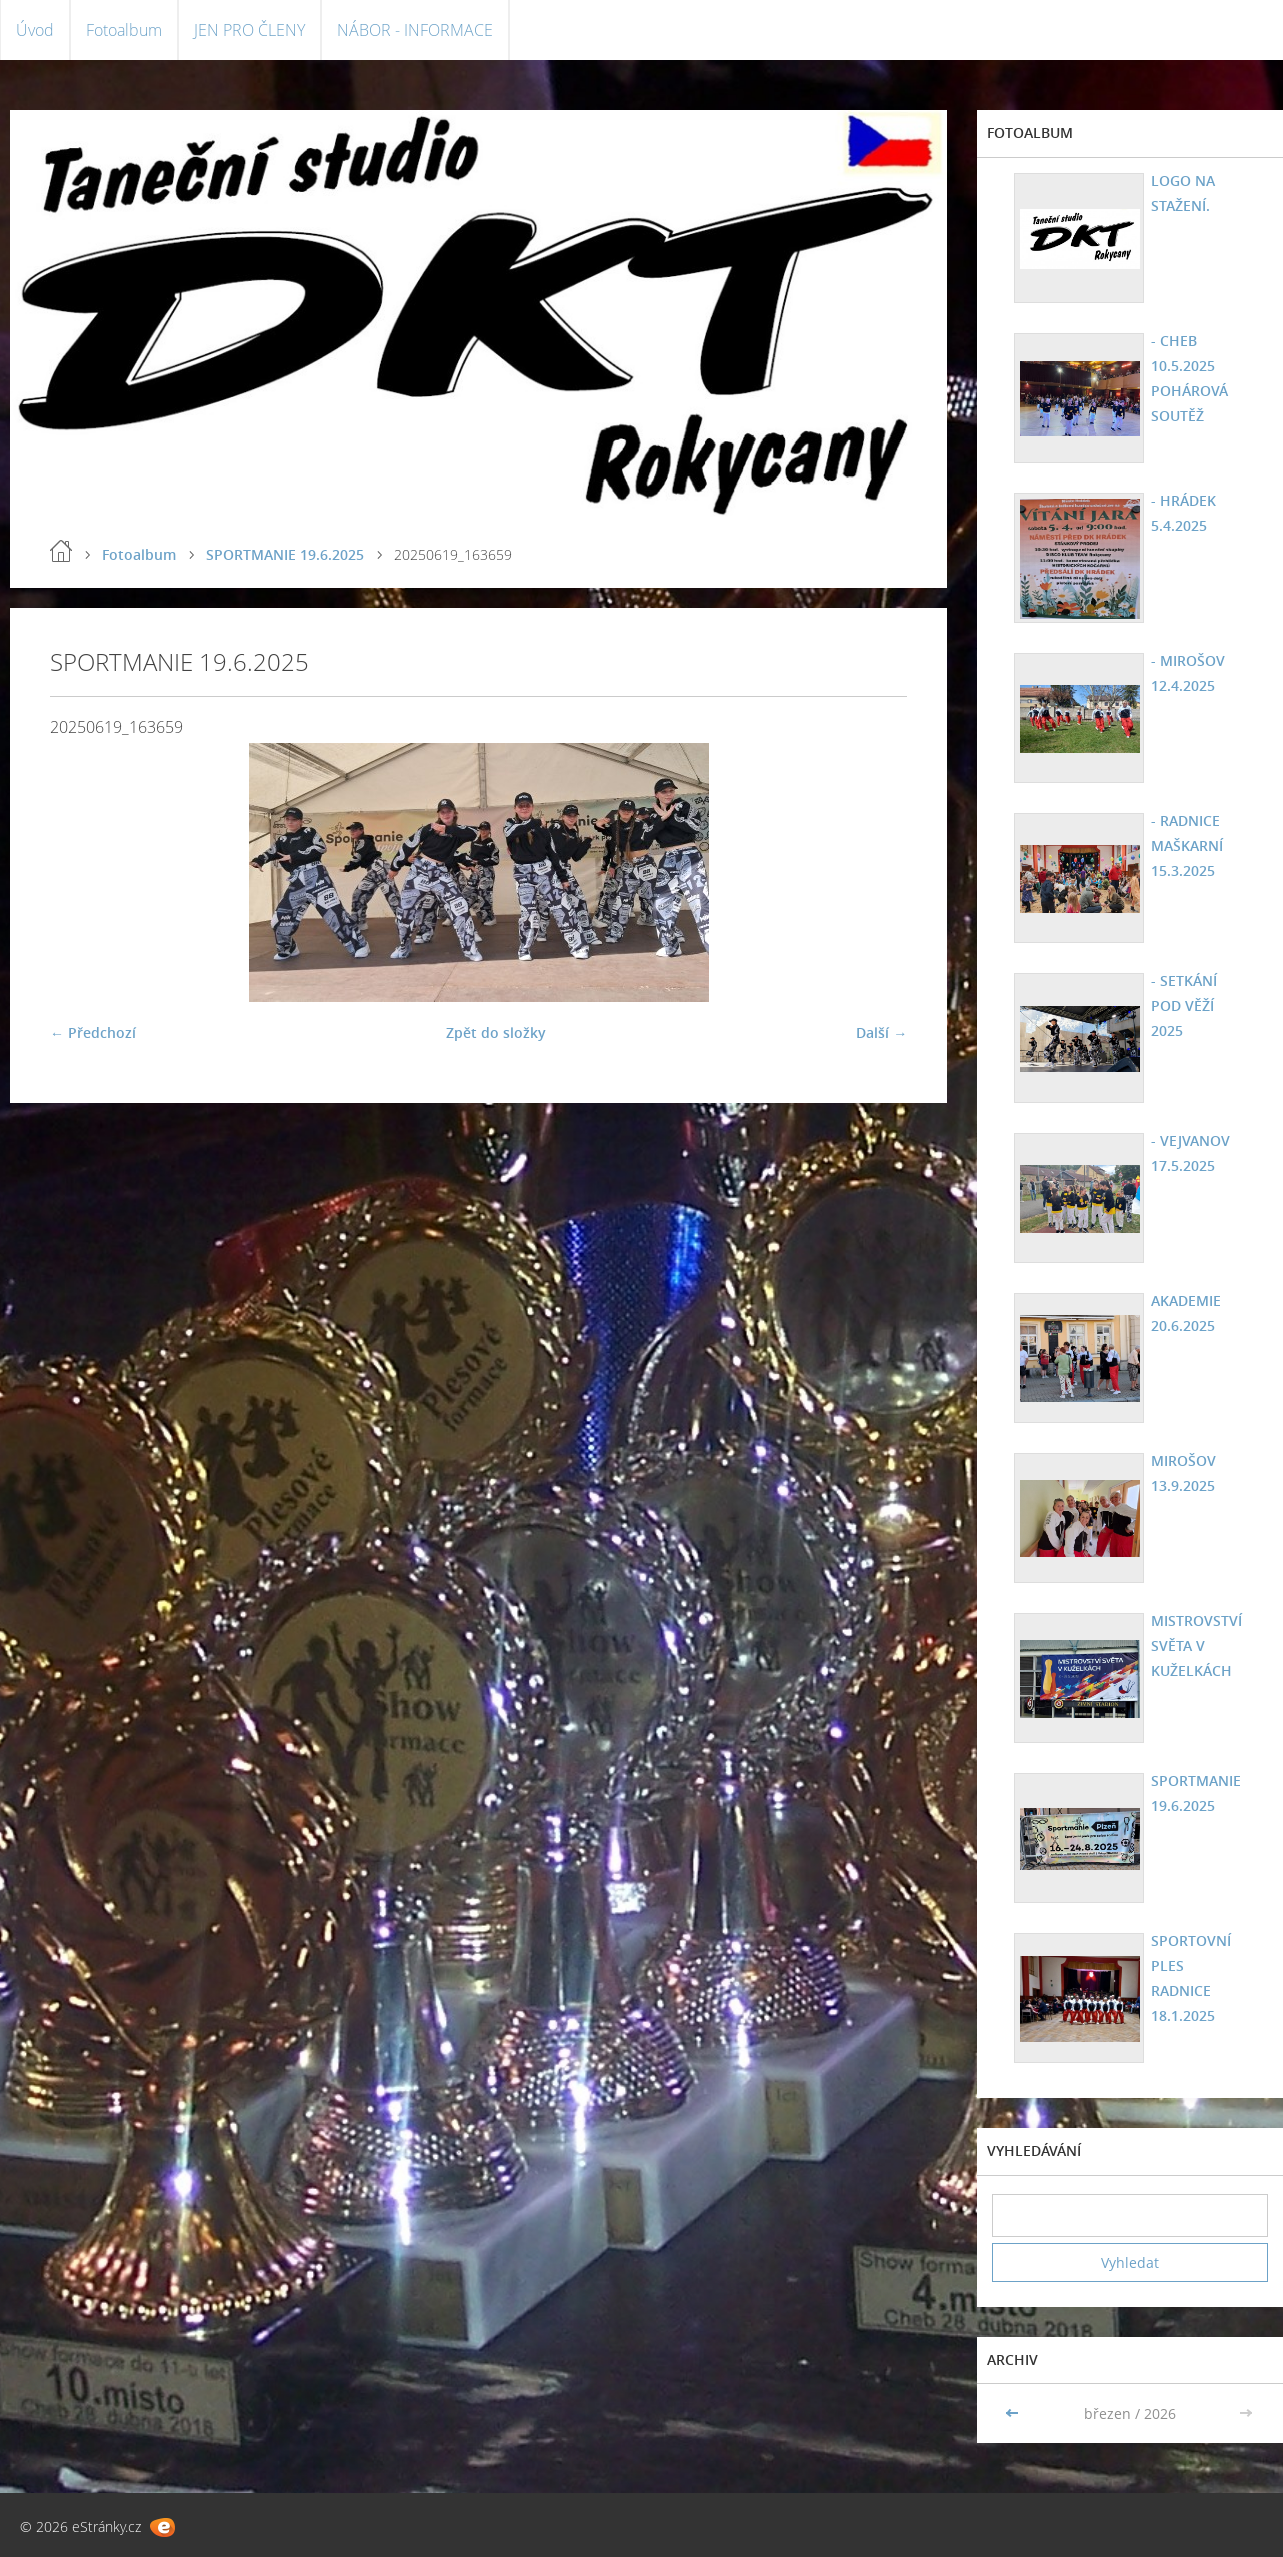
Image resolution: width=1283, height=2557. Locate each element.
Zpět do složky (496, 1032)
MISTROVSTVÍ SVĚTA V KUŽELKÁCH (1196, 1645)
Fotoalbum (124, 30)
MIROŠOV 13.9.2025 (1183, 1473)
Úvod (35, 30)
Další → (881, 1032)
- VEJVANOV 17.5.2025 (1190, 1153)
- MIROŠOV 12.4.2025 (1188, 673)
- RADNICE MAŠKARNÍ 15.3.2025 (1187, 845)
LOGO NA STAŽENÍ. (1183, 193)
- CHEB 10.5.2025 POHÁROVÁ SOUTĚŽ (1189, 378)
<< (1014, 2413)
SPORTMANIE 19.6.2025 (285, 554)
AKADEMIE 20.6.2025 (1186, 1313)
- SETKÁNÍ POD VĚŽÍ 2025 (1184, 1005)
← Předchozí (93, 1032)
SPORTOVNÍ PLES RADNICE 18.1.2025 (1191, 1978)
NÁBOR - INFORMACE (415, 30)
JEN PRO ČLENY (249, 30)
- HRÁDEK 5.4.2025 (1183, 513)
